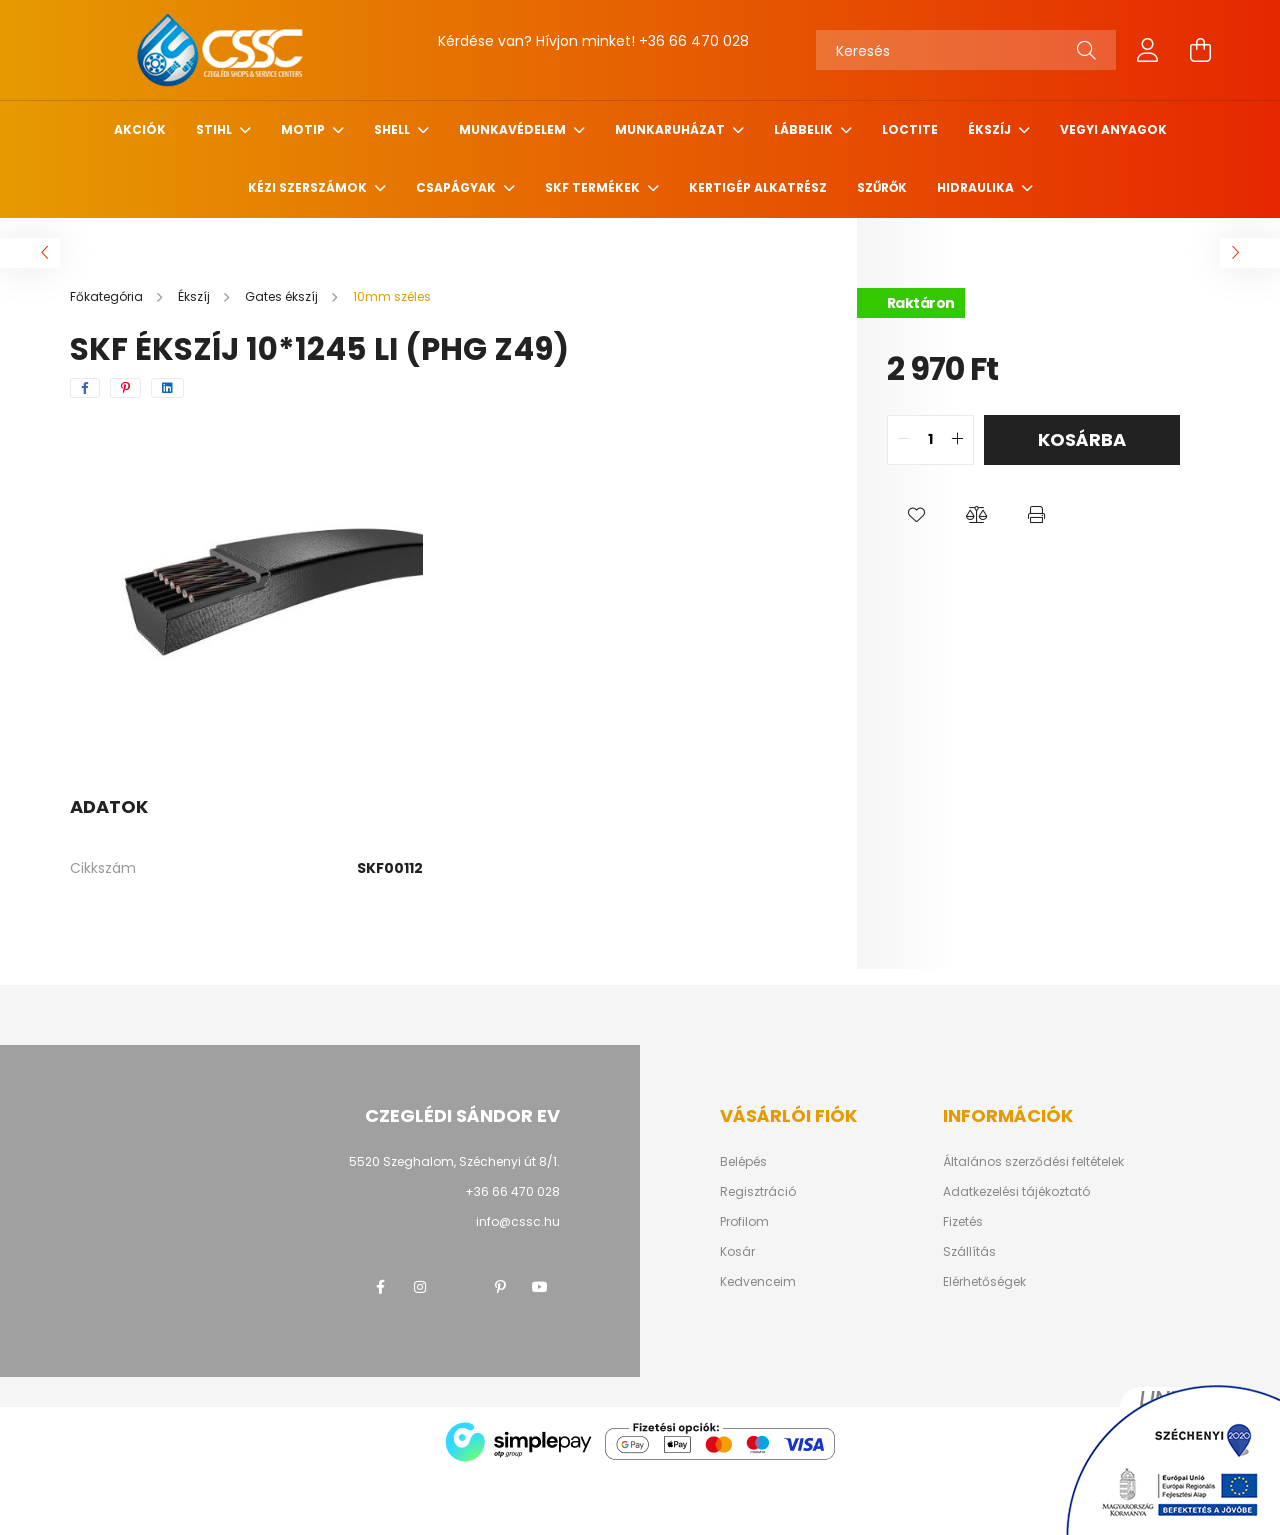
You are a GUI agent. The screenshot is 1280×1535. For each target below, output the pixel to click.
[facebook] (85, 388)
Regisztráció (758, 1192)
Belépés (743, 1162)
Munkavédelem (514, 129)
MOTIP (304, 129)
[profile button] (1148, 50)
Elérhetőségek (984, 1282)
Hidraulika (977, 187)
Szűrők (882, 187)
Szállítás (969, 1252)
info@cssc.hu (518, 1221)
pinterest (500, 1287)
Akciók (140, 129)
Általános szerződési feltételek (1033, 1162)
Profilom (744, 1222)
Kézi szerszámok (309, 187)
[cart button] (1200, 50)
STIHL (215, 129)
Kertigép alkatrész (758, 187)
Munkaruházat (671, 129)
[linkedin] (167, 388)
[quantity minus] (903, 440)
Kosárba (1082, 439)
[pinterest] (125, 388)
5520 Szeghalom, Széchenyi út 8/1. (454, 1161)
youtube (540, 1287)
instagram (420, 1287)
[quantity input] (930, 440)
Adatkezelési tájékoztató (1016, 1192)
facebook (380, 1287)
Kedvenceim (758, 1282)
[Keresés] (966, 50)
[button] (917, 515)
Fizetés (963, 1222)
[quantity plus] (958, 440)
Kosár (737, 1252)
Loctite (910, 129)
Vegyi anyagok (1113, 129)
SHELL (393, 129)
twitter (460, 1287)
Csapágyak (457, 187)
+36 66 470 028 (694, 41)
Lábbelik (805, 129)
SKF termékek (594, 187)
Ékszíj (991, 129)
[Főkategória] (108, 296)
